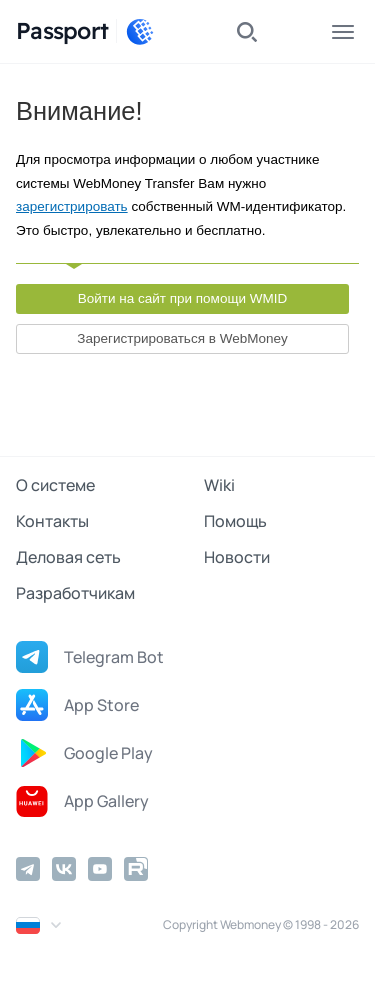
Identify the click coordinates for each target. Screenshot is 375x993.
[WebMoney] (140, 32)
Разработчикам (75, 593)
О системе (55, 485)
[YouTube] (100, 869)
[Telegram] (28, 869)
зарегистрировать (72, 206)
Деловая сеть (68, 557)
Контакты (52, 521)
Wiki (219, 485)
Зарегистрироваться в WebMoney (182, 338)
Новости (237, 557)
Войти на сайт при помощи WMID (183, 298)
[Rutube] (136, 869)
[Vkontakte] (64, 869)
